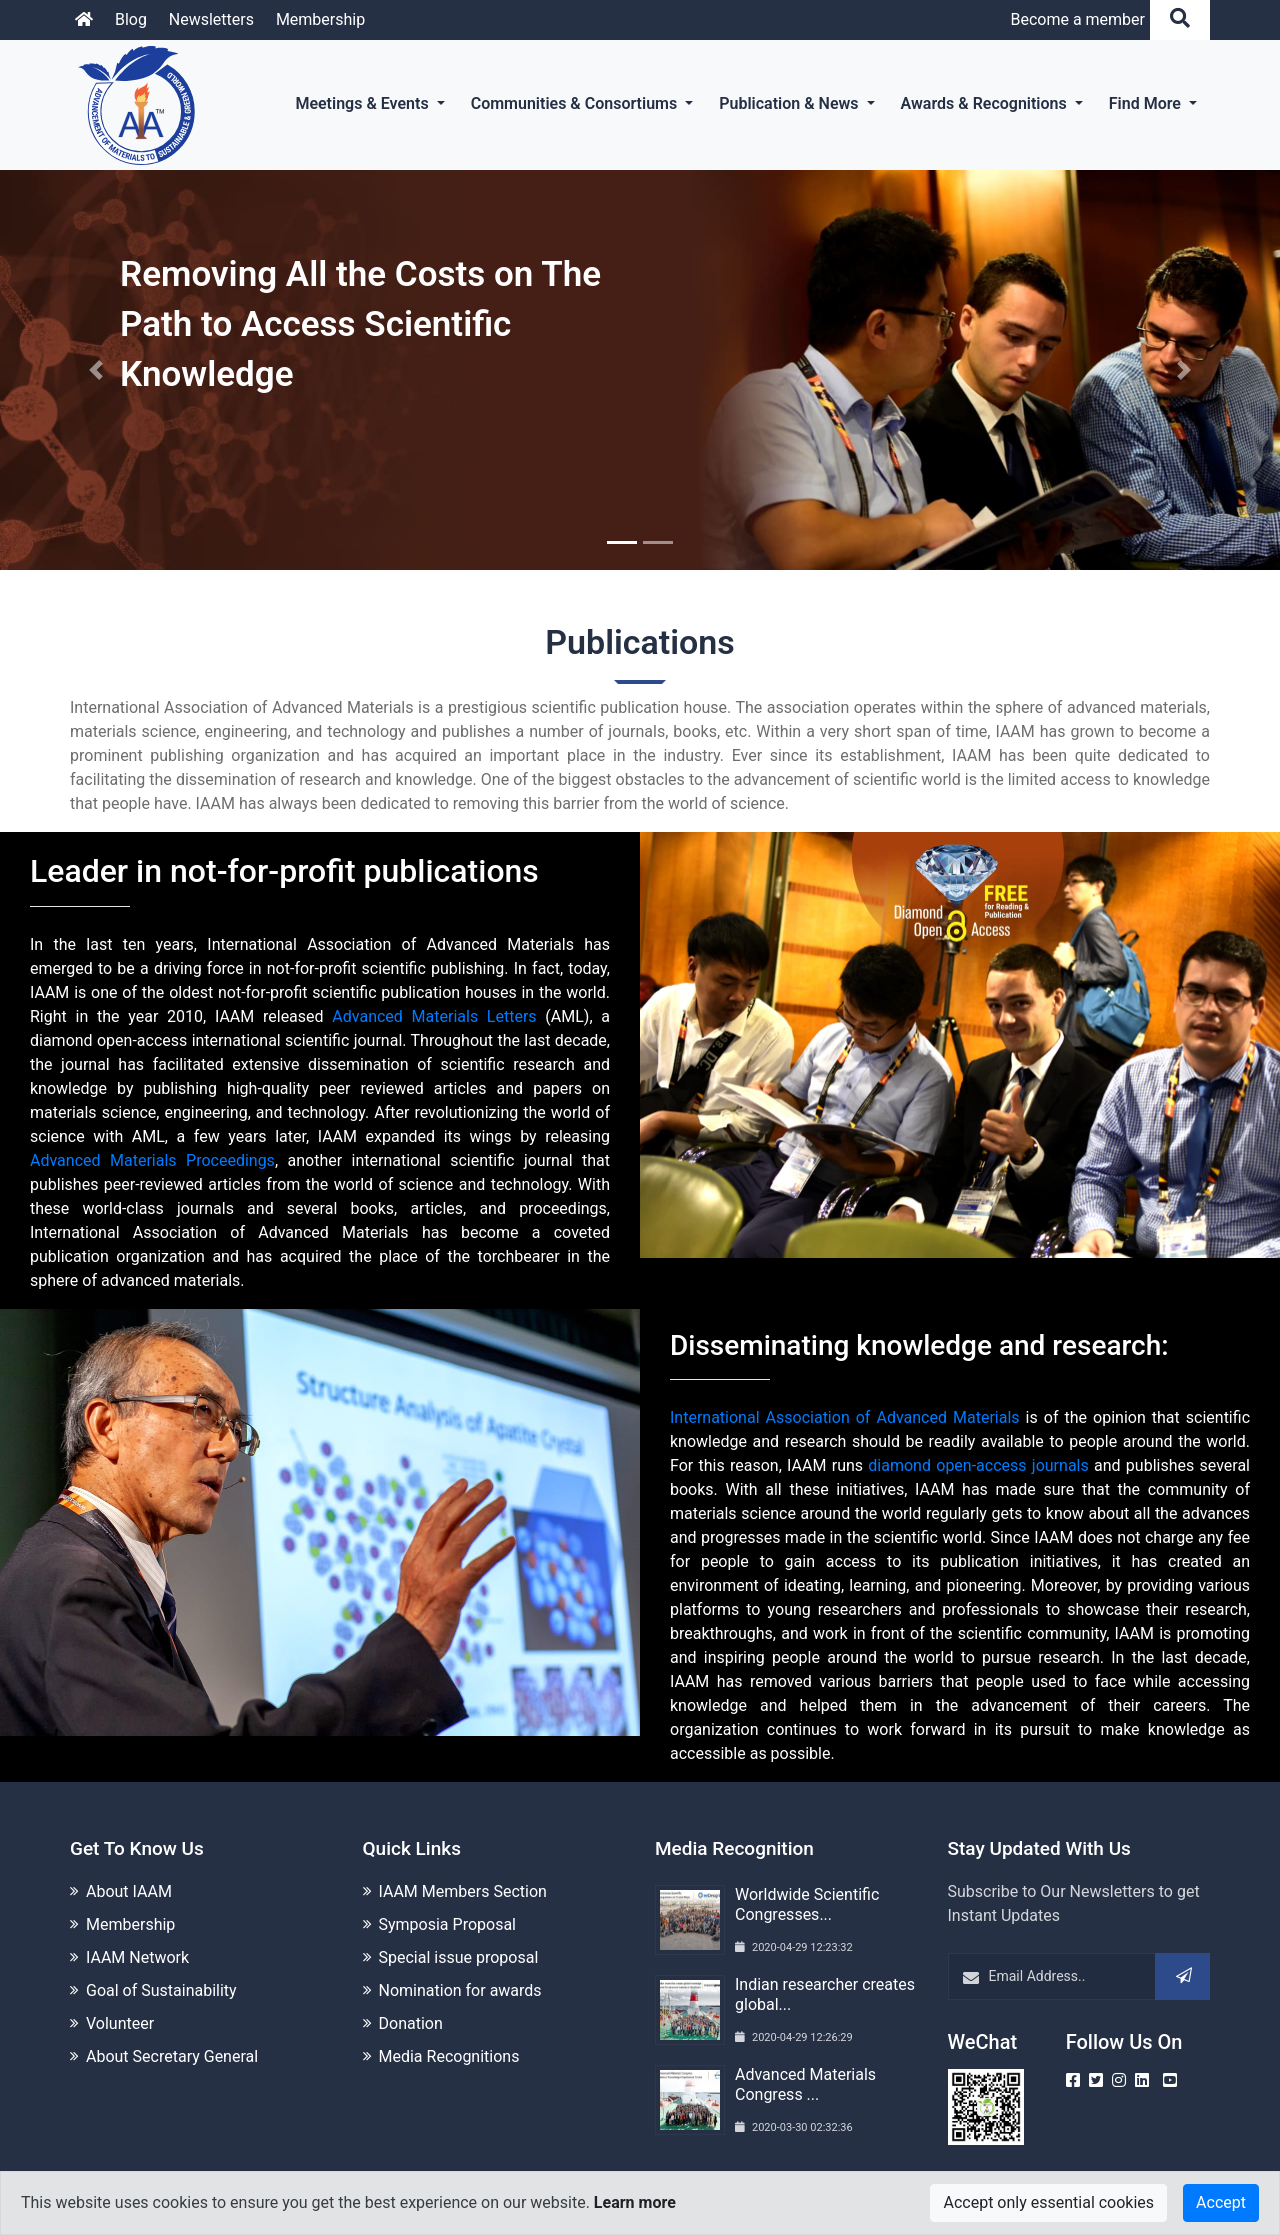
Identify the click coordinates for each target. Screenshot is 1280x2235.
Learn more (635, 2202)
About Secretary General (172, 2056)
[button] (96, 370)
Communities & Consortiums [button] (576, 103)
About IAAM (129, 1891)
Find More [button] (1147, 103)
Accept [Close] (1221, 2202)
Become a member (1077, 19)
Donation (411, 2023)
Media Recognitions (449, 2056)
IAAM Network (137, 1957)
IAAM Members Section (463, 1891)
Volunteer (120, 2023)
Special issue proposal (459, 1957)
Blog (131, 19)
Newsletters (211, 19)
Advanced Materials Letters (434, 1016)
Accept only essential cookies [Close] (1048, 2202)
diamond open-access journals (978, 1465)
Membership (320, 19)
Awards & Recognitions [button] (986, 103)
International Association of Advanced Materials (845, 1417)
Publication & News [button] (790, 103)
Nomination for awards (460, 1990)
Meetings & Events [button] (363, 103)
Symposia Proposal (447, 1924)
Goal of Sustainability (161, 1990)
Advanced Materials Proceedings (152, 1160)
